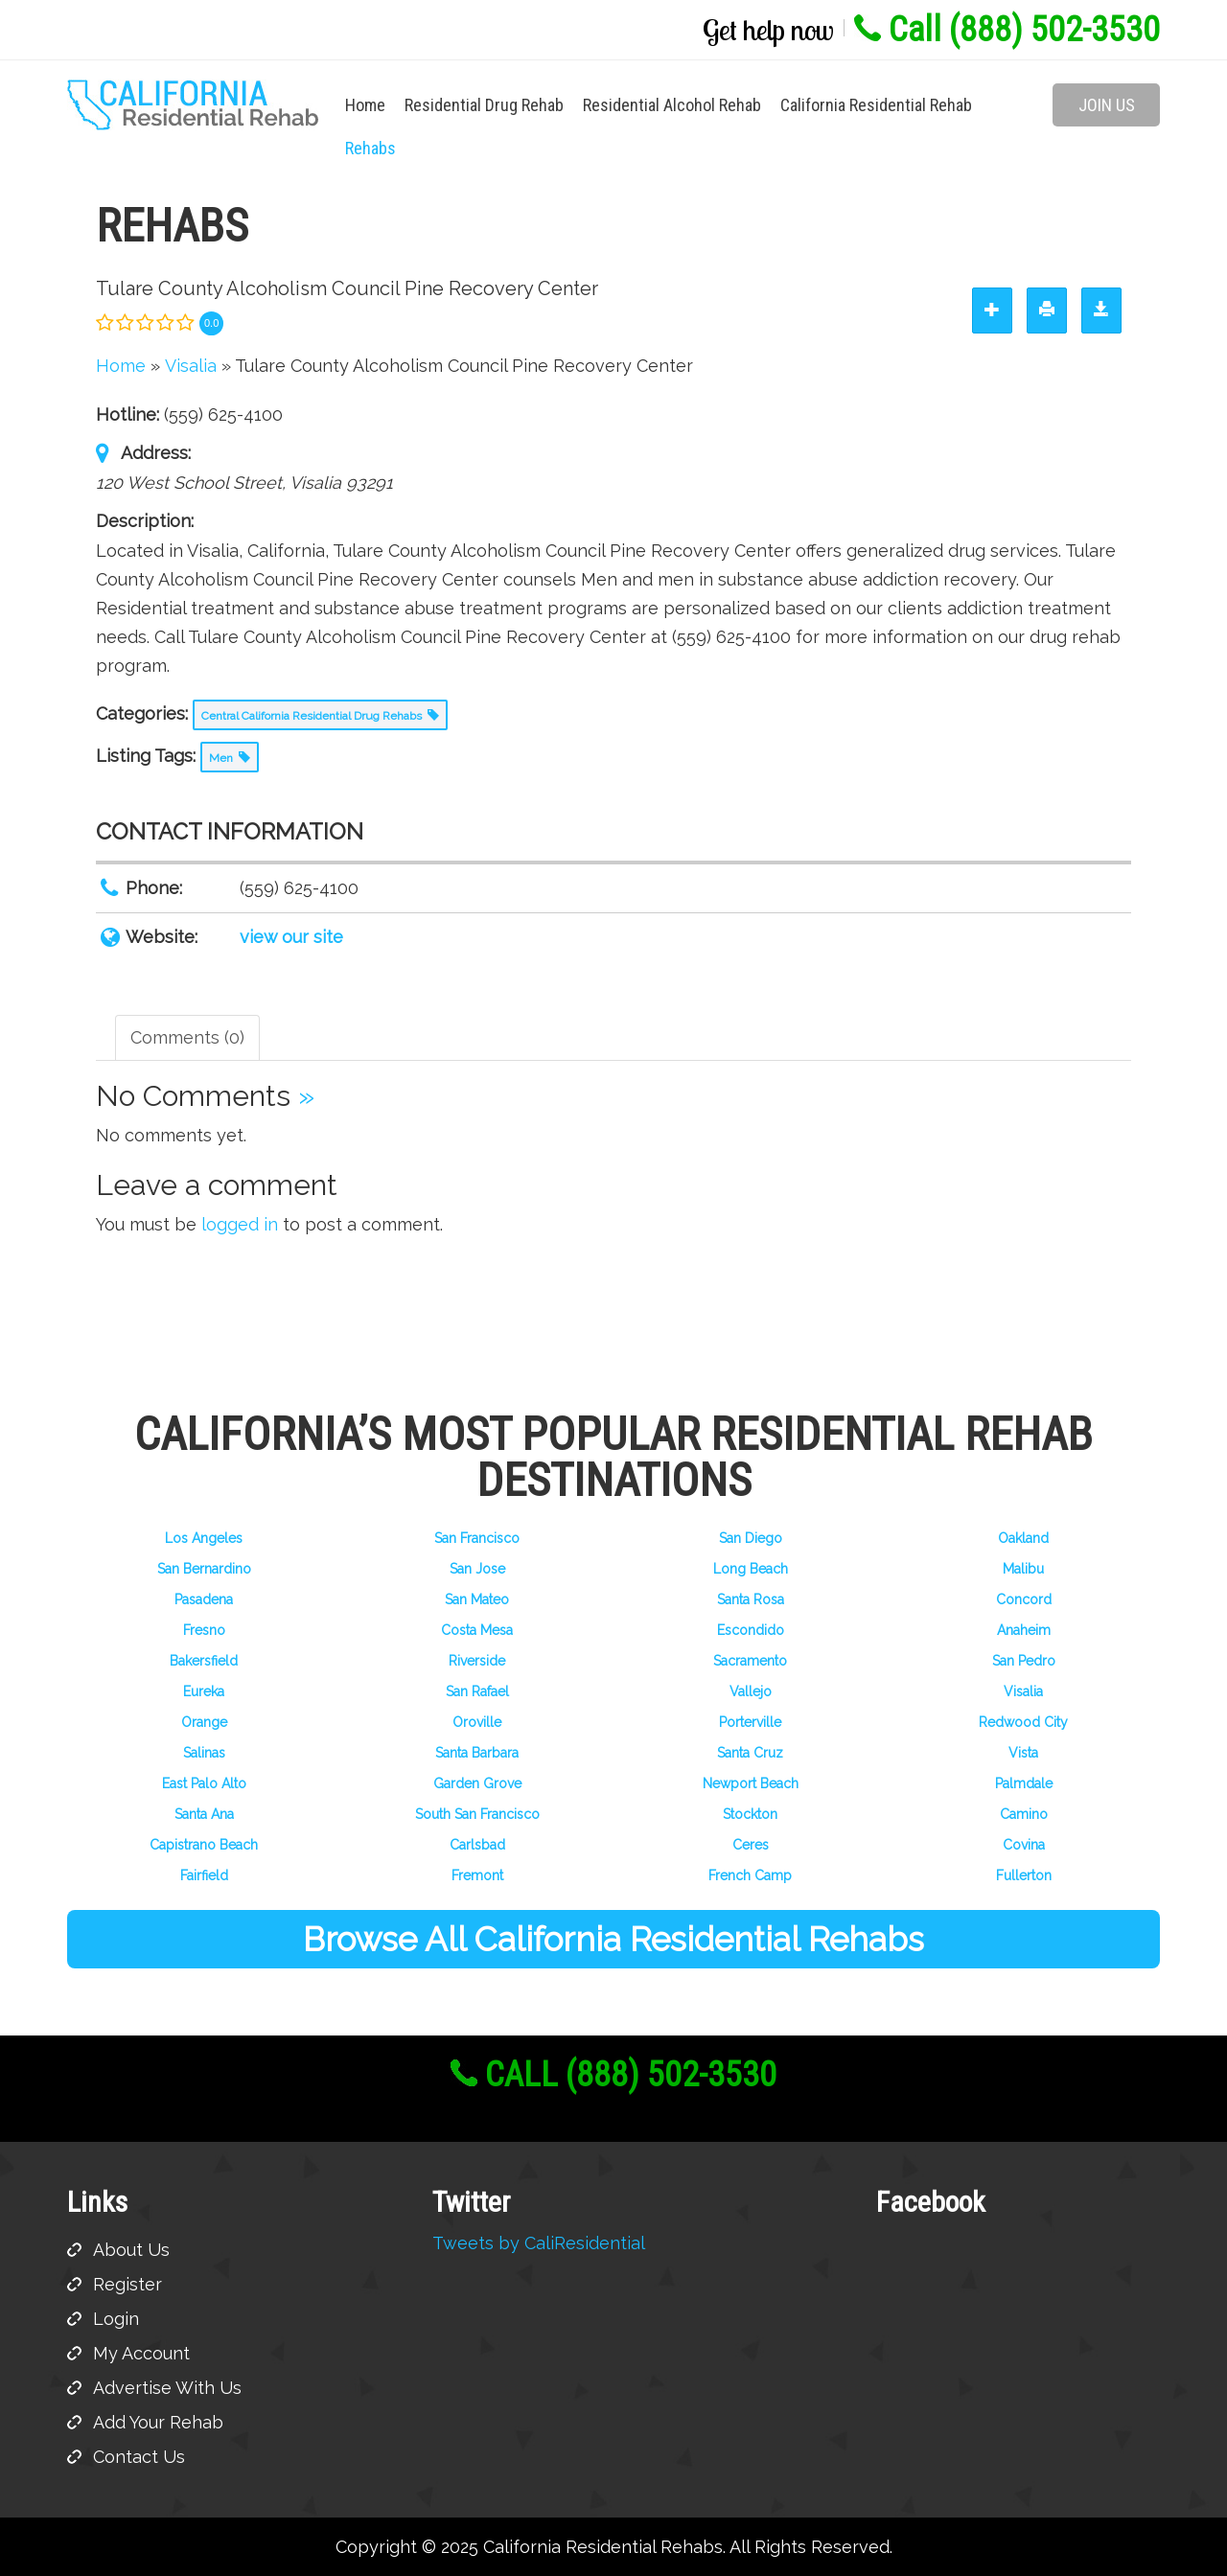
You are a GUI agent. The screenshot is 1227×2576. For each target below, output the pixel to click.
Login (116, 2319)
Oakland (1023, 1538)
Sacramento (750, 1660)
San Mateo (477, 1599)
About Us (131, 2250)
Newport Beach (751, 1783)
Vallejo (750, 1691)
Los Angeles (204, 1538)
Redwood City (1023, 1722)
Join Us (1106, 105)
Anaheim (1024, 1630)
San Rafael (477, 1691)
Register (127, 2284)
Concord (1024, 1599)
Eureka (203, 1691)
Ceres (750, 1844)
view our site (291, 937)
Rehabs (370, 148)
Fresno (204, 1630)
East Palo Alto (204, 1783)
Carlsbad (477, 1844)
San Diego (750, 1538)
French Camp (750, 1875)
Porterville (750, 1722)
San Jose (477, 1568)
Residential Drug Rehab (484, 105)
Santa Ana (204, 1814)
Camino (1024, 1814)
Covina (1024, 1844)
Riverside (477, 1660)
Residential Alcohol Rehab (672, 105)
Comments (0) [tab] (187, 1037)
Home (365, 105)
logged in (239, 1224)
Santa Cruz (750, 1752)
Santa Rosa (750, 1599)
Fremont (477, 1875)
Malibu (1023, 1568)
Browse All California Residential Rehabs (613, 1939)
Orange (204, 1722)
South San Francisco (477, 1814)
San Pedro (1023, 1660)
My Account (141, 2353)
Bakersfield (204, 1660)
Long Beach (750, 1568)
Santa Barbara (477, 1752)
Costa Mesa (477, 1630)
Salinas (204, 1752)
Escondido (750, 1630)
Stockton (750, 1814)
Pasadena (203, 1599)
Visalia (1023, 1691)
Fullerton (1024, 1875)
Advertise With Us (167, 2388)
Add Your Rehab (158, 2422)
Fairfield (204, 1875)
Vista (1023, 1752)
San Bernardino (204, 1568)
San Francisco (477, 1538)
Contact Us (139, 2457)
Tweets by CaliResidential (538, 2243)
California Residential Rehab (876, 105)
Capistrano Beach (204, 1844)
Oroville (476, 1722)
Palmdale (1024, 1783)
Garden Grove (477, 1783)
